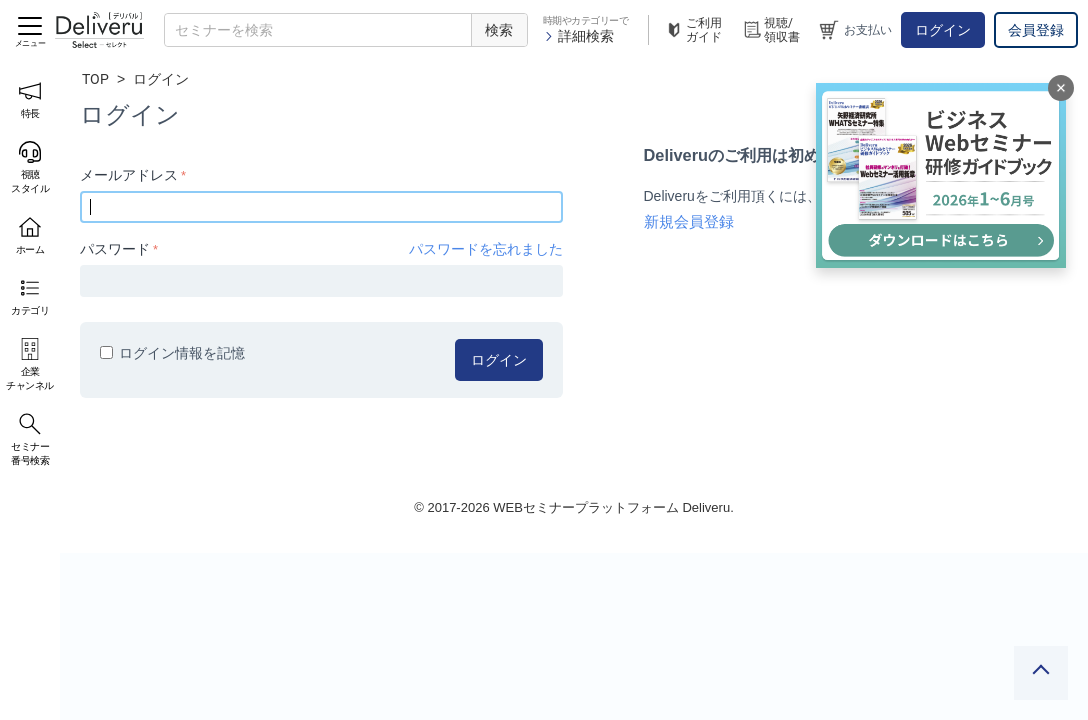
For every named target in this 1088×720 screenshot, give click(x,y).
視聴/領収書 (771, 30)
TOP (95, 79)
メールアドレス (129, 175)
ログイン (943, 30)
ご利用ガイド (693, 30)
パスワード (115, 249)
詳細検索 (578, 36)
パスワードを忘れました (486, 249)
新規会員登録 (689, 222)
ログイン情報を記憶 (172, 353)
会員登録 (1036, 30)
